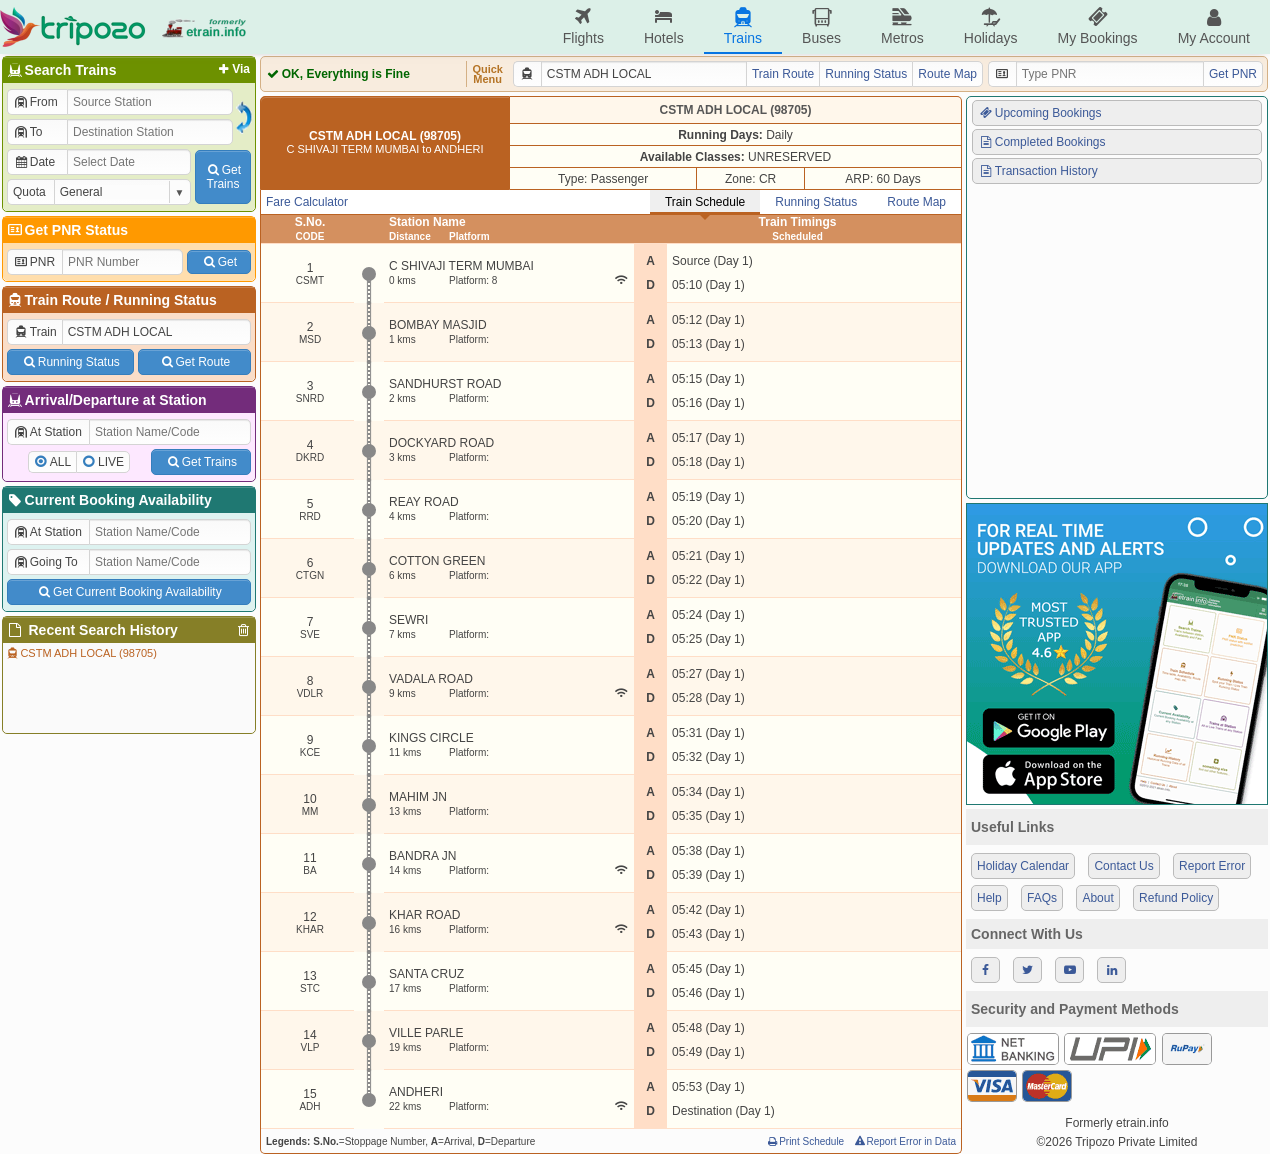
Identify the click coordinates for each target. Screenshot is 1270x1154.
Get (219, 262)
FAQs (1042, 898)
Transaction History (1038, 171)
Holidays (991, 26)
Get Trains (201, 462)
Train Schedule (705, 202)
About (1097, 898)
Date (34, 162)
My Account (1214, 26)
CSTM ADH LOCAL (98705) (81, 653)
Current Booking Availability (108, 500)
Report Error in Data (904, 1141)
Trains (743, 26)
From (35, 102)
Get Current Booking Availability (128, 592)
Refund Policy (1176, 898)
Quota (29, 192)
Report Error (1212, 866)
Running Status (164, 300)
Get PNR (1233, 74)
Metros (902, 26)
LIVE (111, 462)
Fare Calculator (307, 202)
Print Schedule (804, 1141)
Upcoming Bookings (1040, 113)
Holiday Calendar (1023, 866)
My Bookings (1097, 26)
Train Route (63, 300)
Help (989, 898)
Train (35, 332)
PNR (34, 262)
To (27, 132)
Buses (821, 26)
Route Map (947, 74)
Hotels (664, 26)
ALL (60, 462)
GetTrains (223, 177)
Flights (583, 26)
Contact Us (1123, 866)
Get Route (194, 362)
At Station (47, 432)
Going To (45, 562)
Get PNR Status (66, 230)
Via (232, 69)
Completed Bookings (1042, 142)
